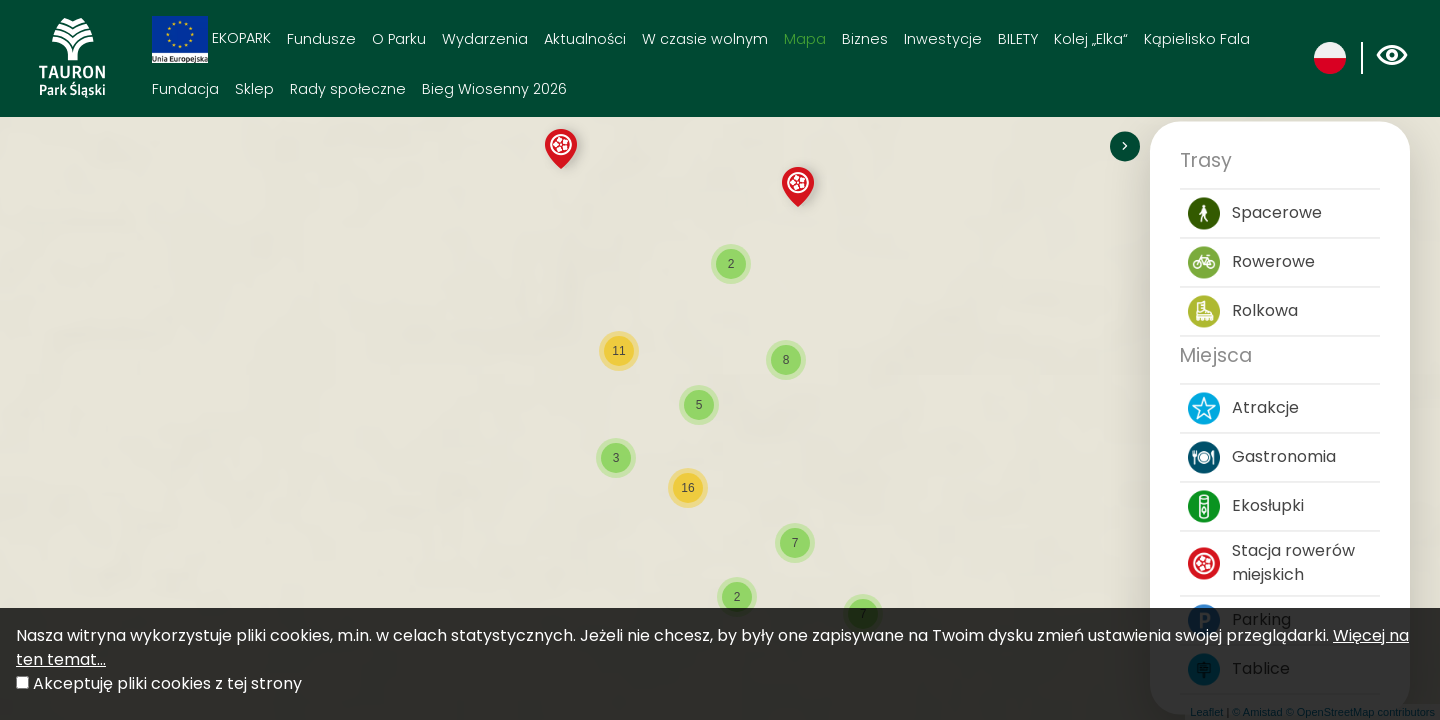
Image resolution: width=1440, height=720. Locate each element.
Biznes (865, 39)
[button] (561, 149)
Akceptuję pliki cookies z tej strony (167, 683)
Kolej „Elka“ (1091, 39)
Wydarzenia (485, 39)
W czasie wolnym (705, 39)
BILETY (1018, 39)
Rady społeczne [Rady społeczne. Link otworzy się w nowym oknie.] (348, 89)
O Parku (399, 39)
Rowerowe (1251, 263)
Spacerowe (1255, 214)
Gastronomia (1262, 458)
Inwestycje (943, 39)
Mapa (805, 39)
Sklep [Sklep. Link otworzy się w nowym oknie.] (254, 89)
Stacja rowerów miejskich (1271, 563)
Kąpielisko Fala (1197, 39)
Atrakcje (1243, 409)
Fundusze (321, 39)
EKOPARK (211, 39)
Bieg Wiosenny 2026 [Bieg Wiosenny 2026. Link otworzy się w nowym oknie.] (494, 89)
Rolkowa (1243, 312)
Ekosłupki (1246, 507)
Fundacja (185, 89)
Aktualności (585, 39)
